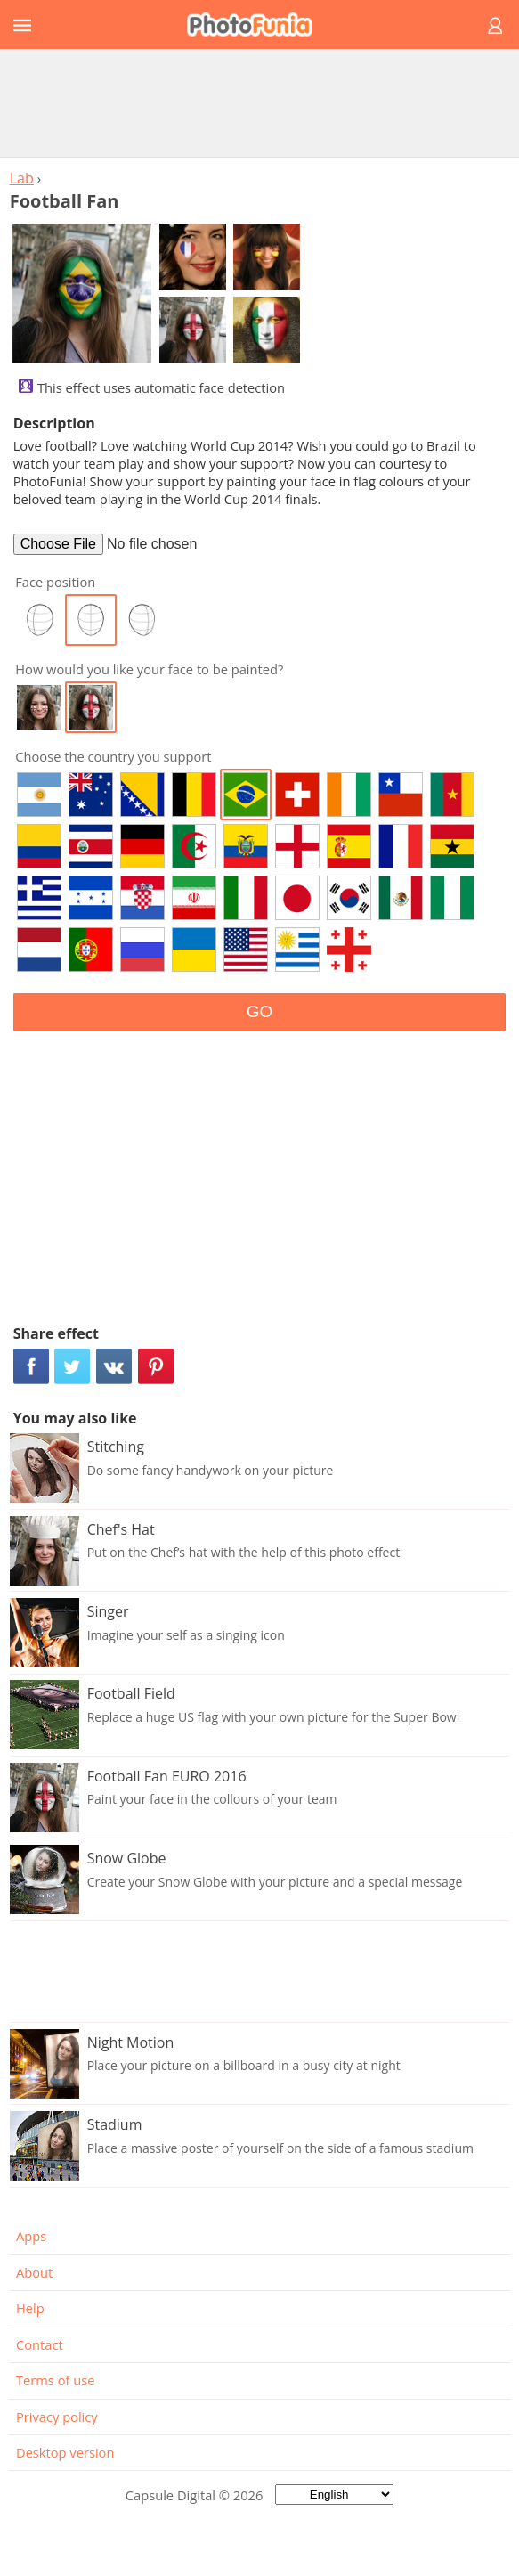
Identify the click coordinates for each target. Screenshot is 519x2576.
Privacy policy (57, 2416)
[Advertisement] (260, 102)
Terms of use (55, 2380)
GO (259, 1011)
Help (30, 2308)
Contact (39, 2344)
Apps (31, 2236)
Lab (22, 178)
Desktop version (65, 2452)
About (34, 2272)
